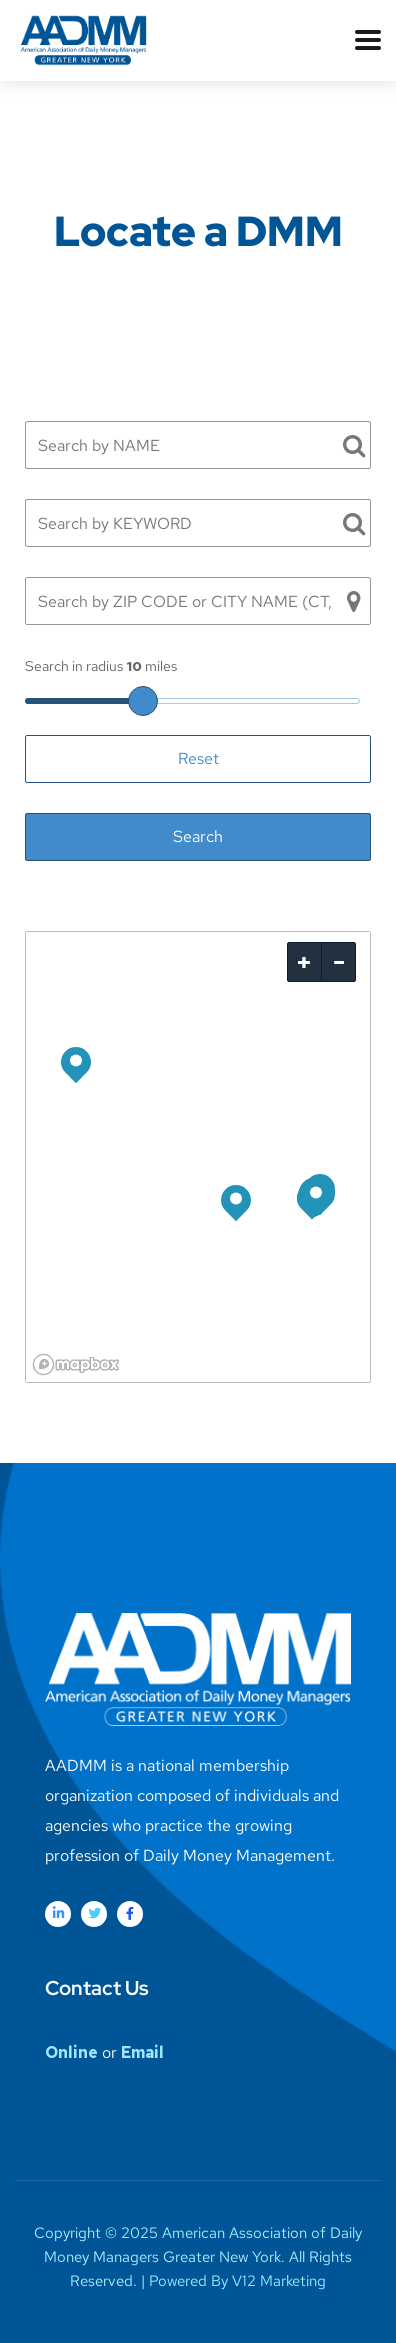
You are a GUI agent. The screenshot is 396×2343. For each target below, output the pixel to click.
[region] (198, 1157)
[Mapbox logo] (76, 1364)
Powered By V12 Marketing (237, 2281)
